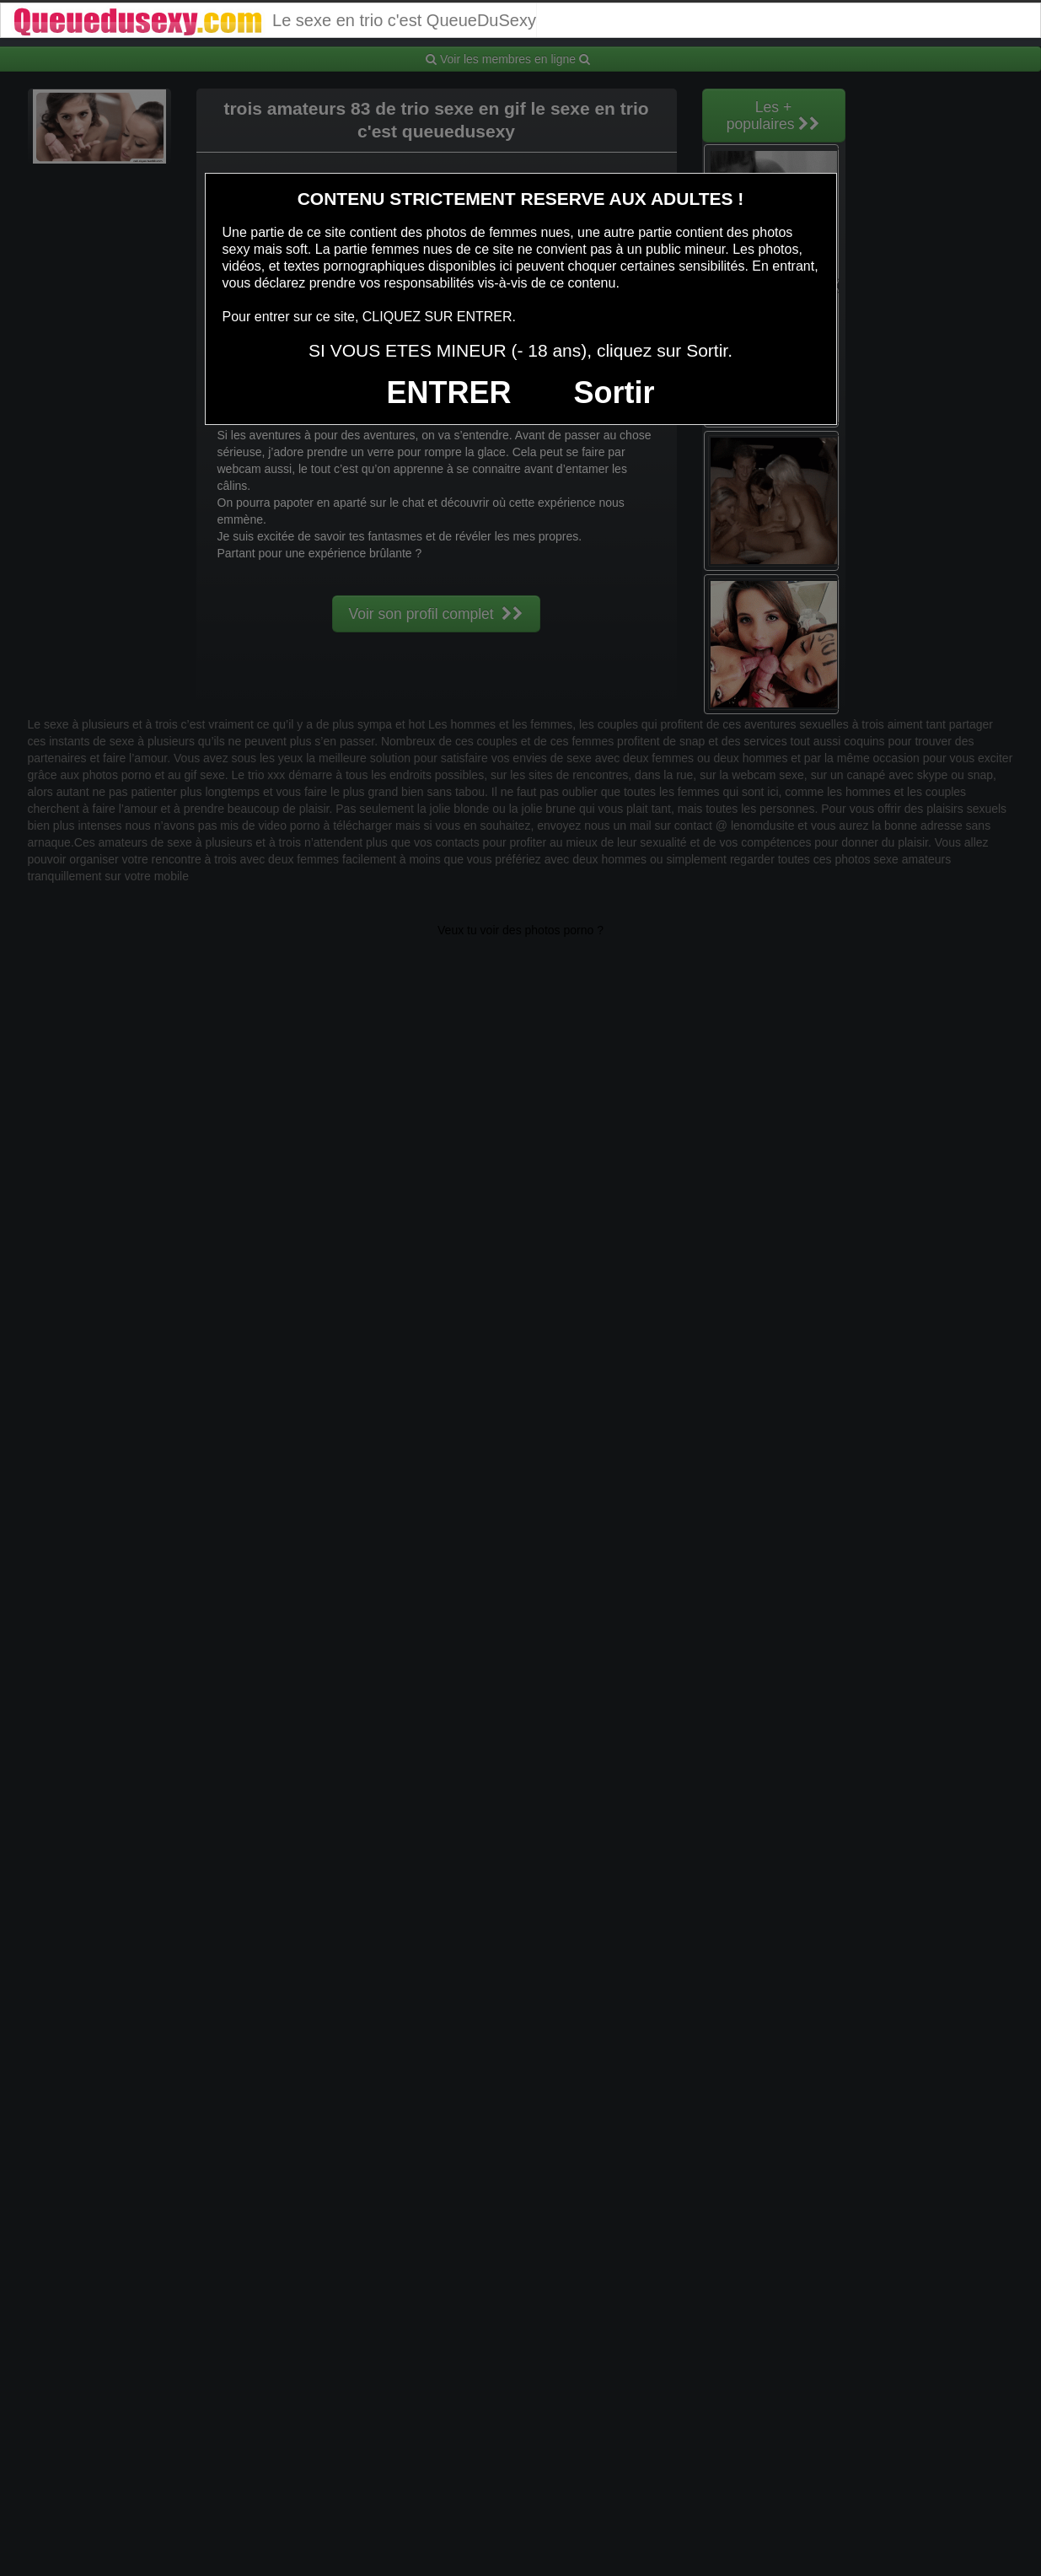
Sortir (613, 392)
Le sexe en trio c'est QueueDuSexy (273, 20)
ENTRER (449, 392)
